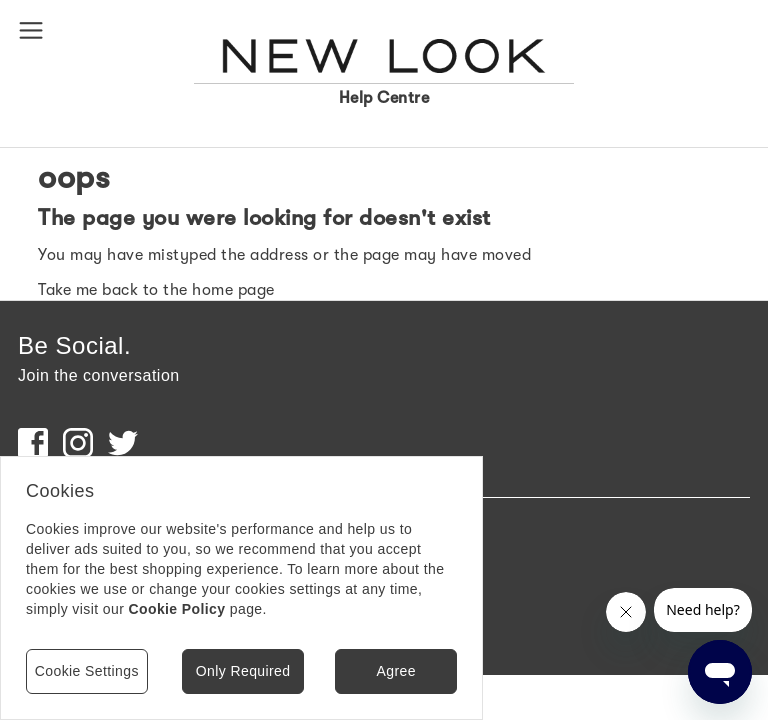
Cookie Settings (87, 671)
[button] (35, 29)
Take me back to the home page (156, 290)
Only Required (243, 671)
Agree (395, 671)
